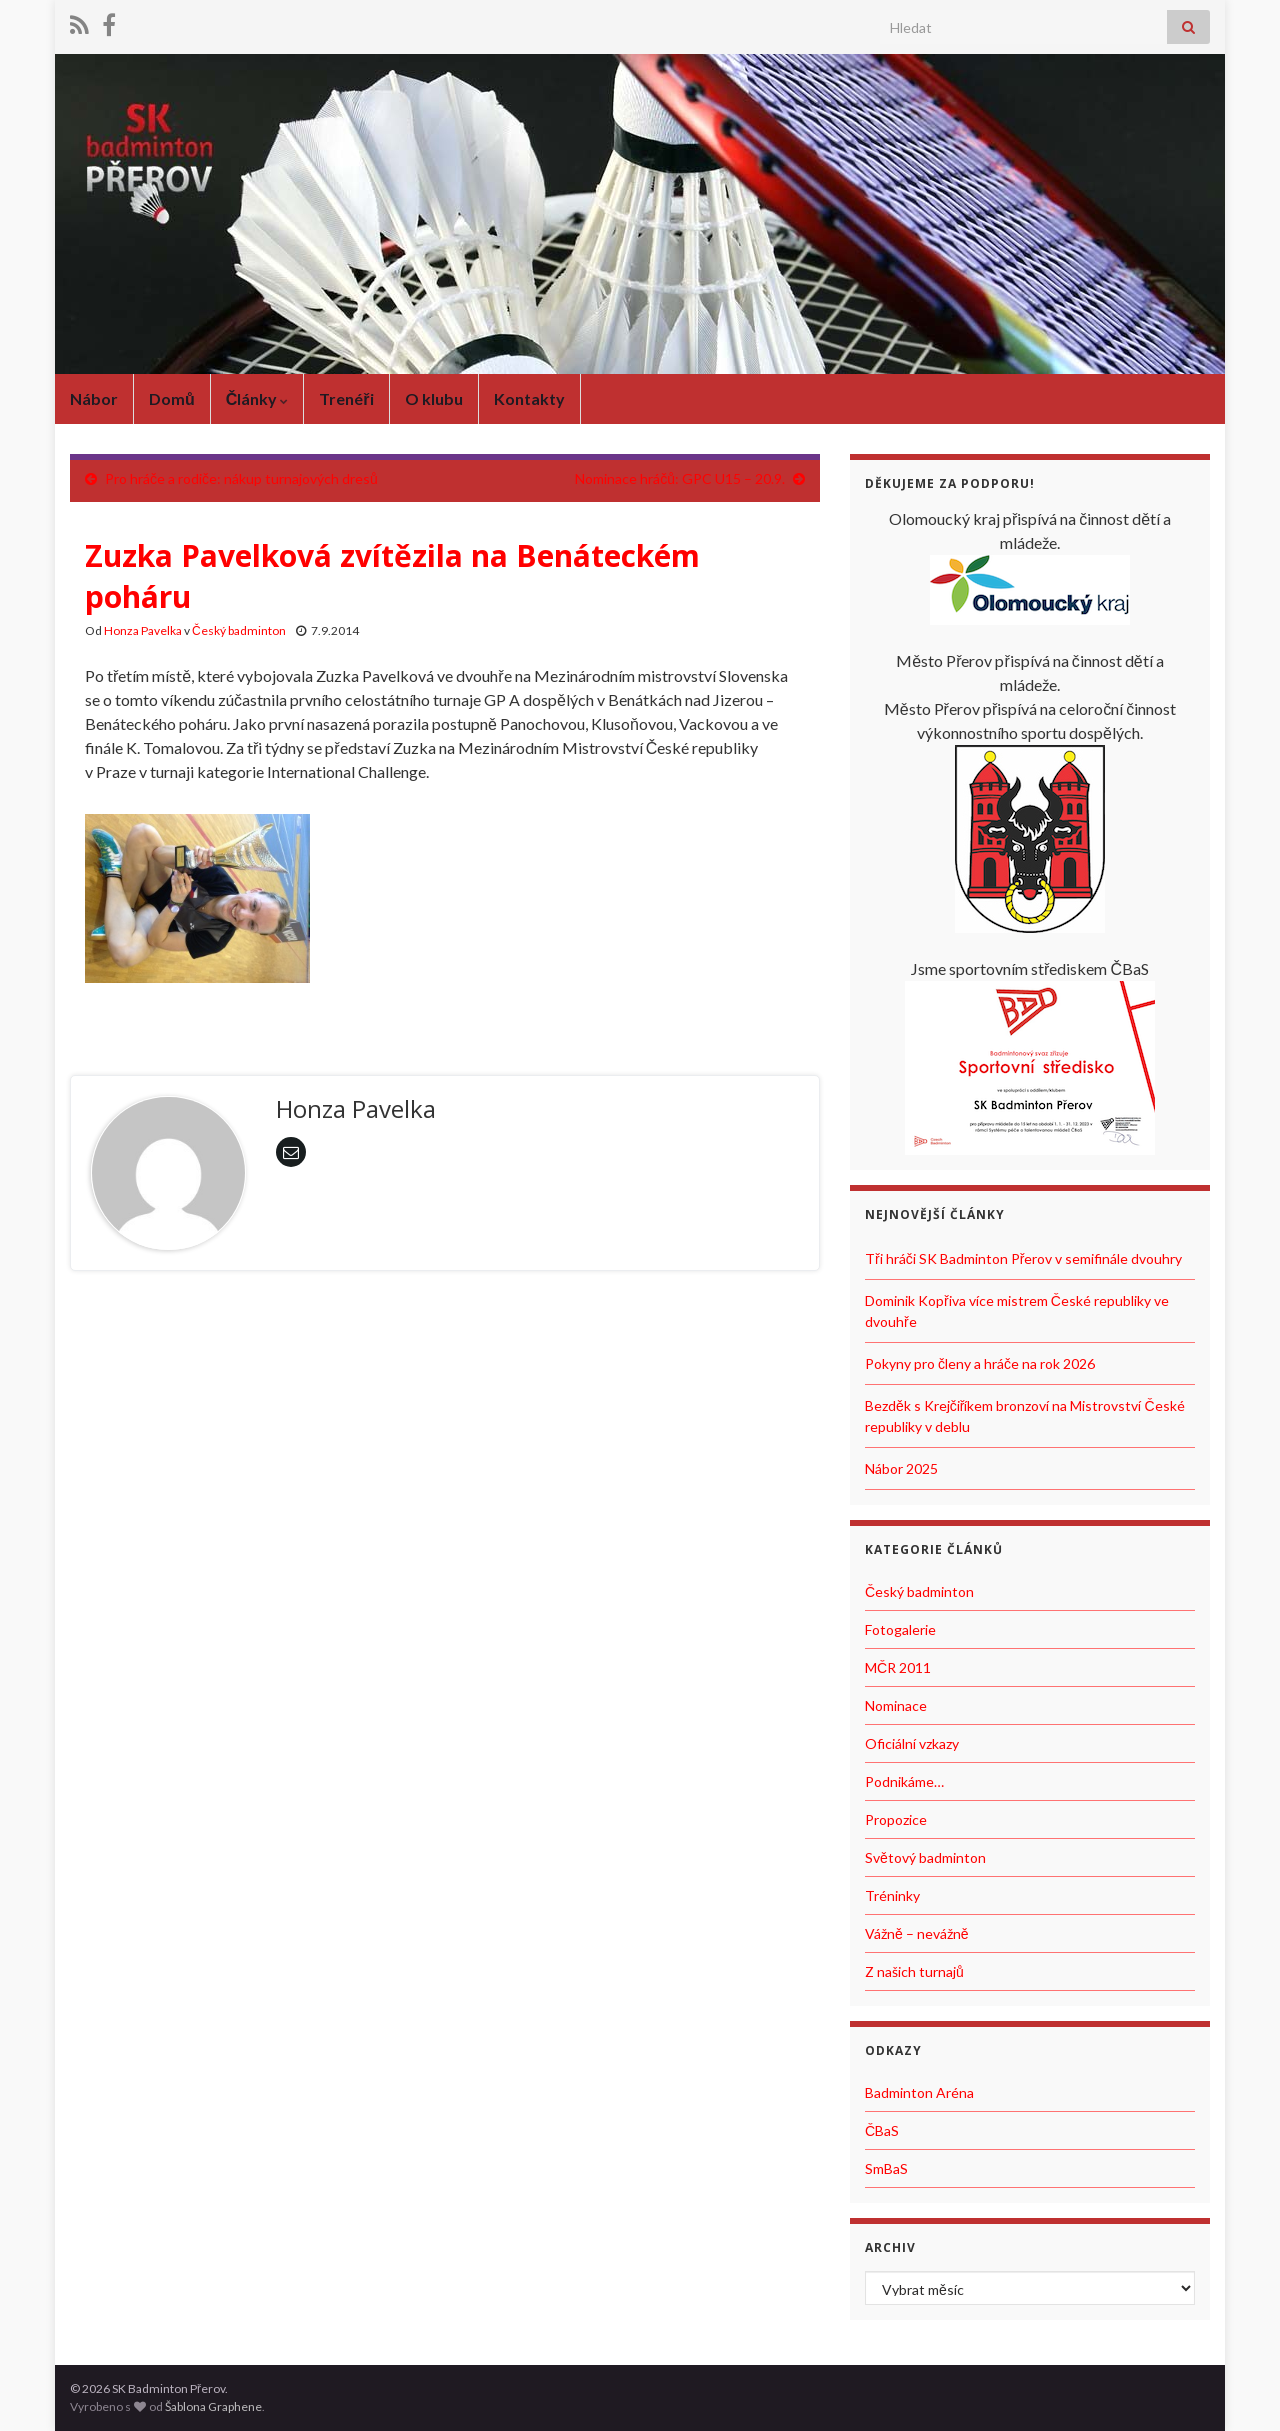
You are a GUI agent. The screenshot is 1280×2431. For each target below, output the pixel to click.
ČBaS (882, 2130)
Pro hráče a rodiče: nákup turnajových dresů (241, 478)
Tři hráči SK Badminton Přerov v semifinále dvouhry (1023, 1258)
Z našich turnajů (914, 1971)
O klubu (434, 398)
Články (257, 398)
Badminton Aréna (919, 2092)
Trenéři (346, 398)
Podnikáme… (904, 1781)
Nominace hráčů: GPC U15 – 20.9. (680, 478)
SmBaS (886, 2168)
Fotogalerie (900, 1629)
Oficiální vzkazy (912, 1743)
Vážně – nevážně (917, 1933)
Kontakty (529, 398)
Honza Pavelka (143, 630)
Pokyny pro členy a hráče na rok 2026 (980, 1363)
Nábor (94, 398)
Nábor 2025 (901, 1468)
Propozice (896, 1819)
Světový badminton (925, 1857)
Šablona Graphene (213, 2406)
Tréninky (892, 1895)
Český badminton (239, 630)
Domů (172, 398)
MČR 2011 (898, 1667)
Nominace (896, 1705)
